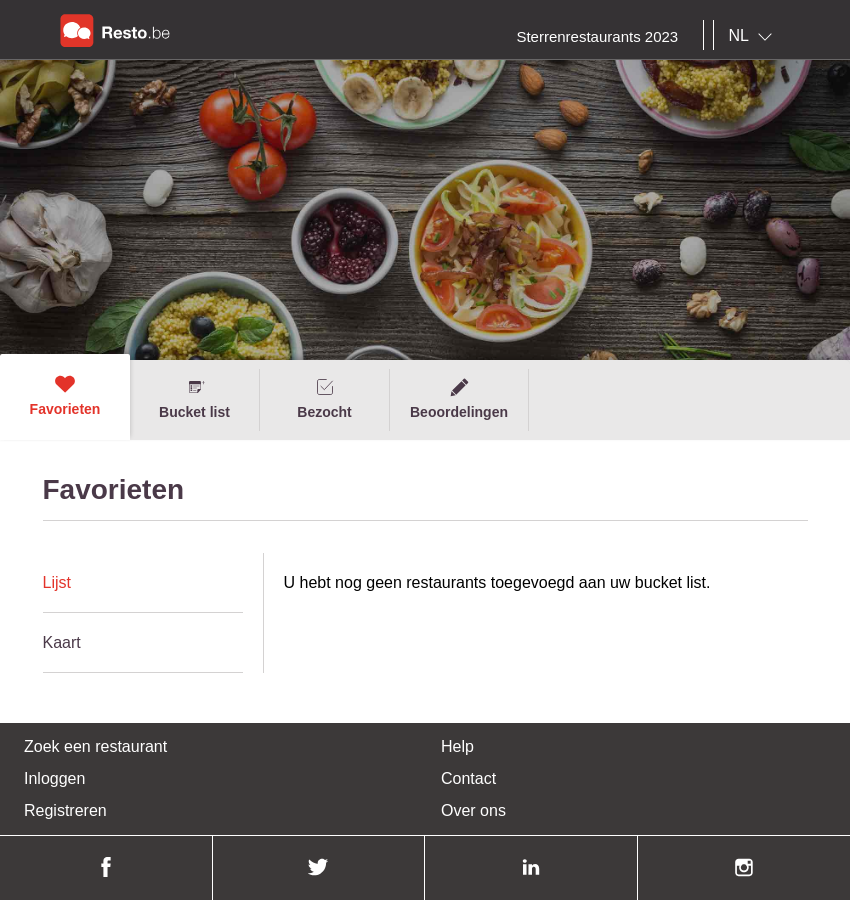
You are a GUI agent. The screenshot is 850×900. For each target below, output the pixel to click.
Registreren (65, 810)
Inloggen (54, 778)
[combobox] (754, 36)
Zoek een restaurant (95, 746)
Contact (468, 778)
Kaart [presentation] (62, 642)
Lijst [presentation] (57, 582)
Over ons (473, 810)
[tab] (143, 583)
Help (457, 746)
